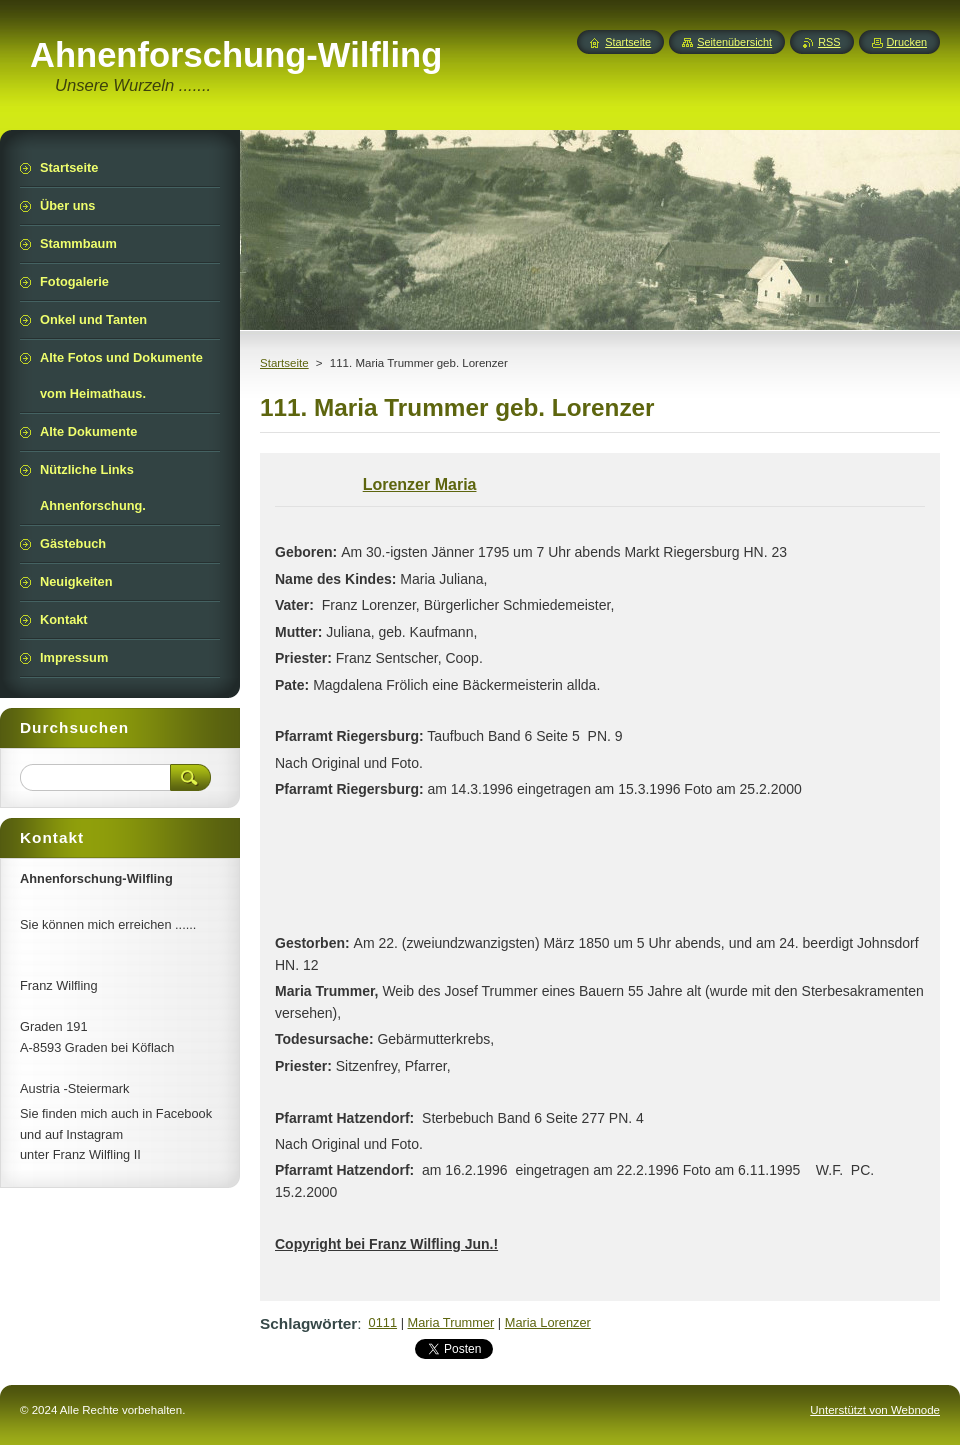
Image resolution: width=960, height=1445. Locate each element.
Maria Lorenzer (548, 1322)
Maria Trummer (451, 1322)
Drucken (907, 42)
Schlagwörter (308, 1323)
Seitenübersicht (734, 42)
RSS (829, 42)
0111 (383, 1322)
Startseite (284, 363)
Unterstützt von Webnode (875, 1410)
